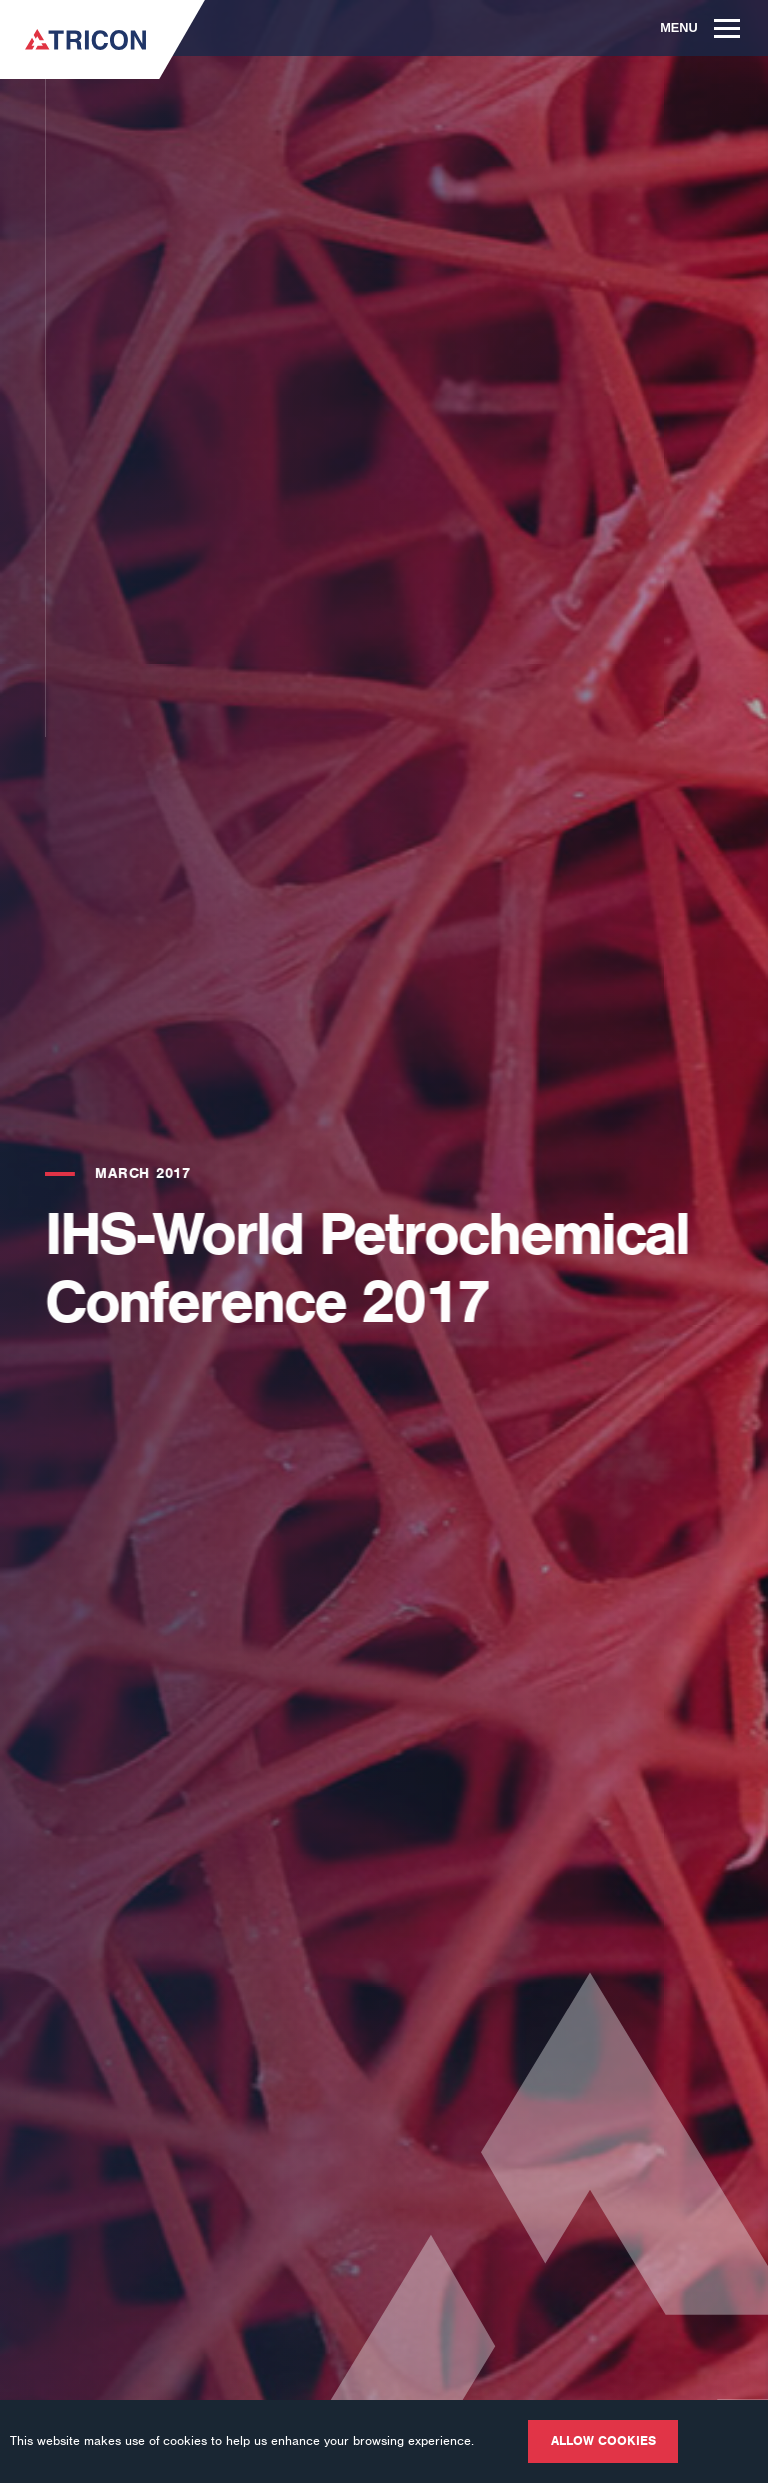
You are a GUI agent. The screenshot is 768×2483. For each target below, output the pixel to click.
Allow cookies (603, 2440)
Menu (700, 27)
